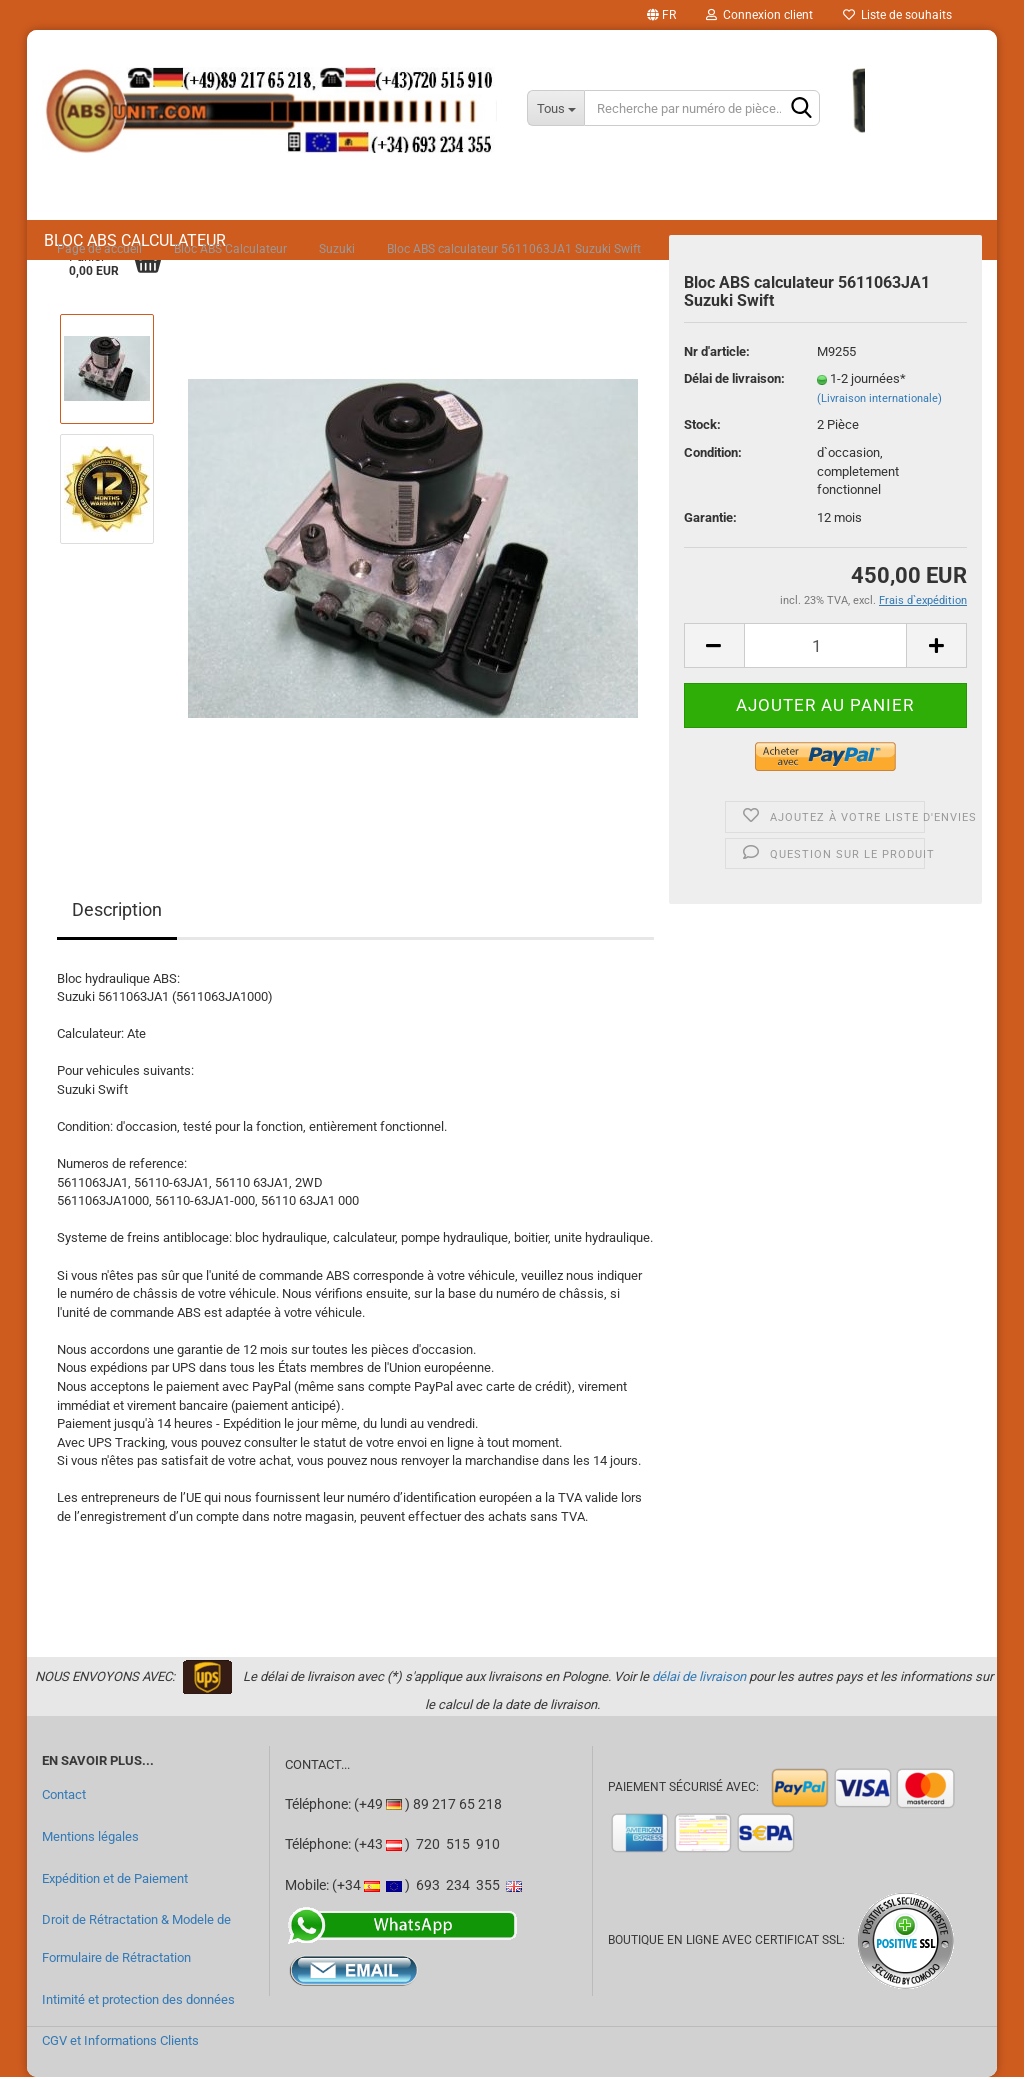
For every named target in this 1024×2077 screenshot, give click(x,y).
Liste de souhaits (897, 15)
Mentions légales (90, 1836)
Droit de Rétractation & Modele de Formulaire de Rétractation (136, 1938)
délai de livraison (699, 1676)
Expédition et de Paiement (115, 1878)
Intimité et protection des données (138, 1999)
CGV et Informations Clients (120, 2040)
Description (117, 909)
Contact (64, 1794)
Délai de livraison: (734, 378)
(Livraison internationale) (879, 398)
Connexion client (759, 15)
